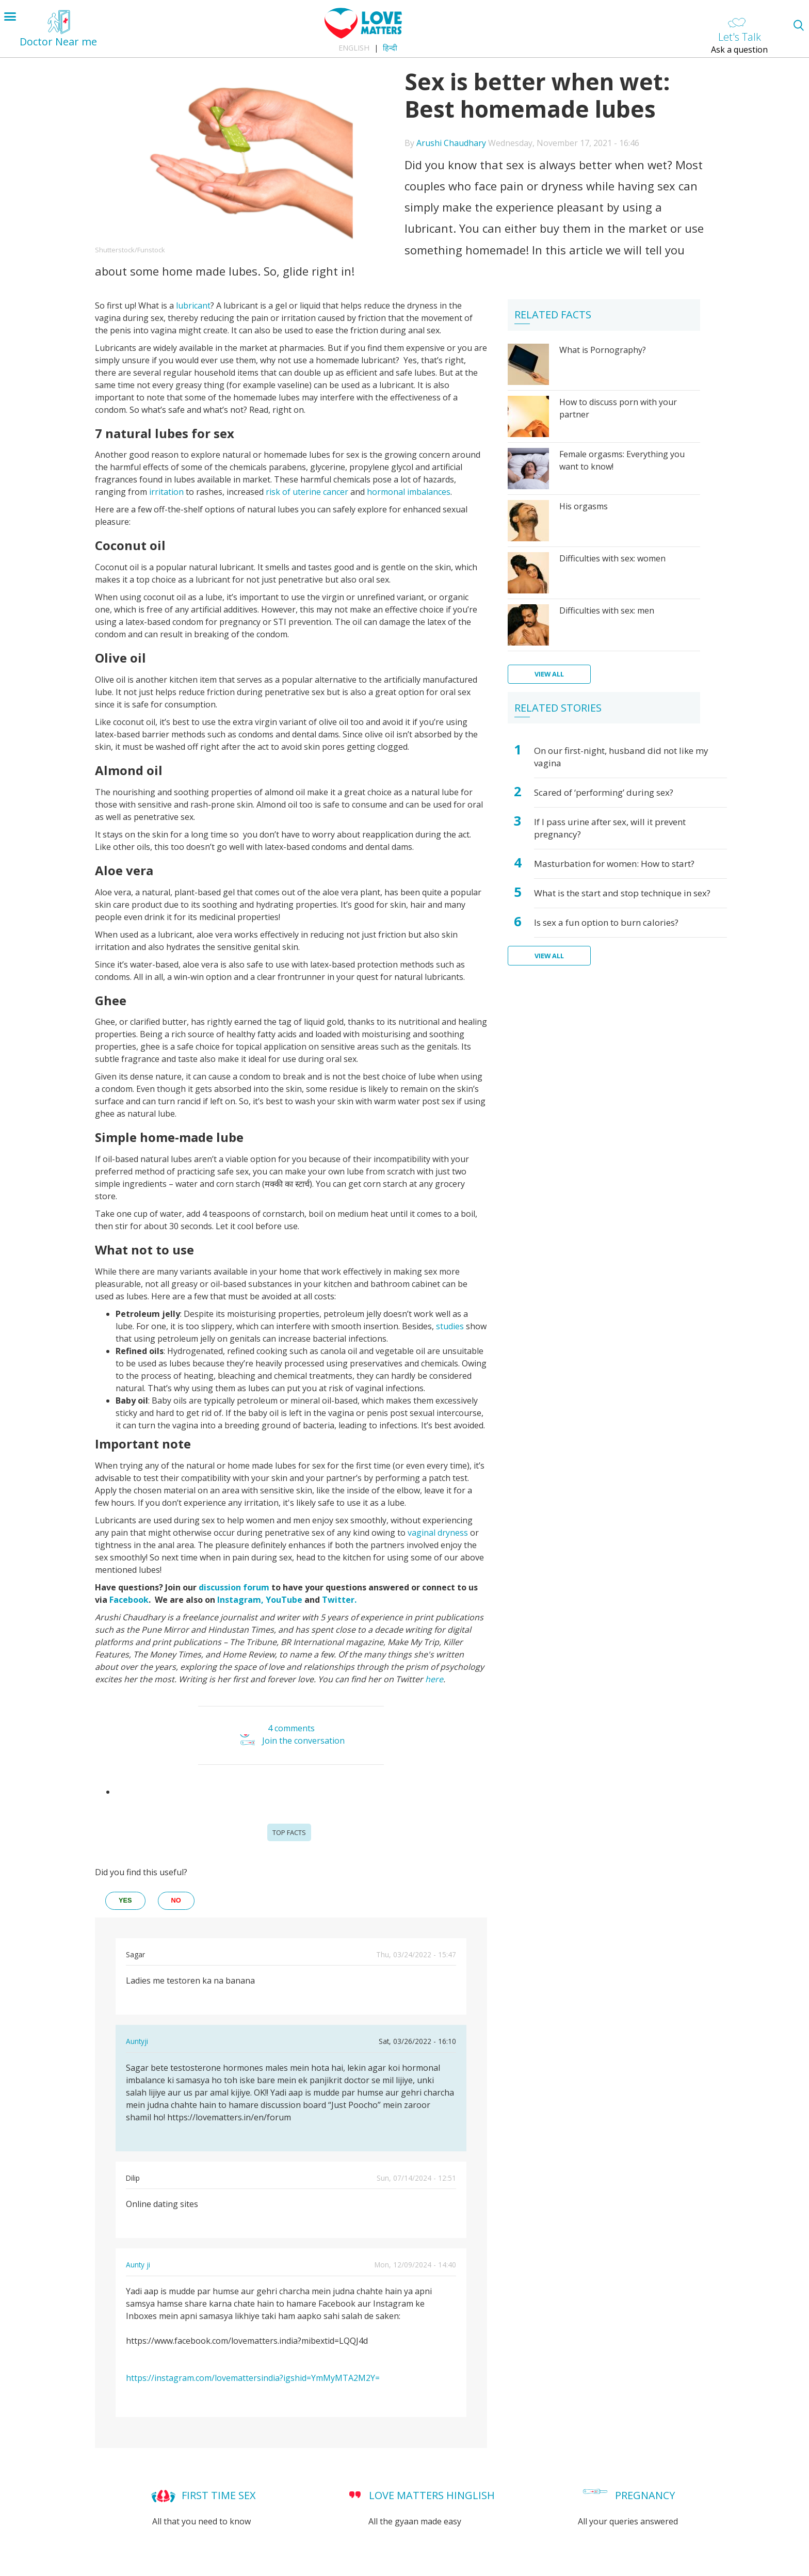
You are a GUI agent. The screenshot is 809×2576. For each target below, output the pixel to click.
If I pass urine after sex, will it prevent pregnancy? (610, 828)
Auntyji (137, 2041)
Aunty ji (138, 2264)
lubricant (193, 305)
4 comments (291, 1728)
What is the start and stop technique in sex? (622, 893)
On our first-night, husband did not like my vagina (621, 757)
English (353, 48)
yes (125, 1900)
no (176, 1900)
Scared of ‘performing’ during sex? (603, 792)
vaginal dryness (438, 1532)
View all (549, 674)
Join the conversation (303, 1740)
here (434, 1679)
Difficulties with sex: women (612, 558)
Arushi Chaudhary (451, 143)
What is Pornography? (602, 350)
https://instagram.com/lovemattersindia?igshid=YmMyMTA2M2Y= (253, 2378)
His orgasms (583, 506)
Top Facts (289, 1832)
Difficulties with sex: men (606, 610)
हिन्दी (390, 48)
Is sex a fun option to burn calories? (606, 922)
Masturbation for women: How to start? (614, 864)
